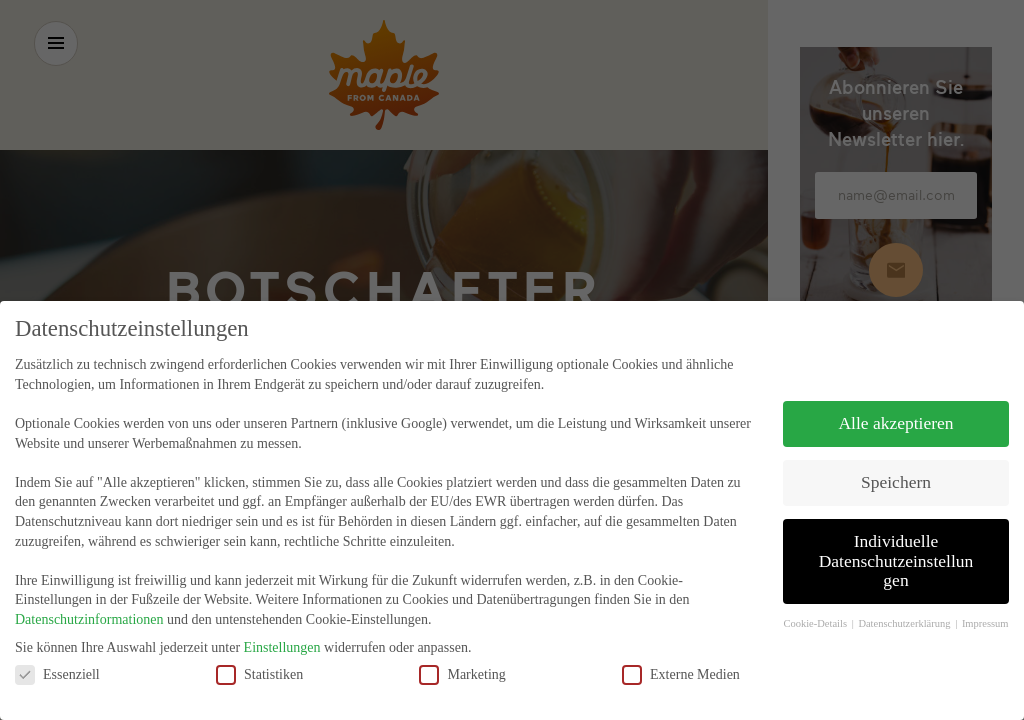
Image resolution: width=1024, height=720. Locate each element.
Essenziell (57, 665)
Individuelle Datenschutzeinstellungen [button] (896, 551)
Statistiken (259, 665)
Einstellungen (282, 638)
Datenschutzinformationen (89, 610)
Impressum (985, 615)
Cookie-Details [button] (816, 615)
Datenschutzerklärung (905, 615)
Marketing (462, 665)
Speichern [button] (896, 474)
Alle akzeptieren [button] (895, 415)
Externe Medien (681, 665)
